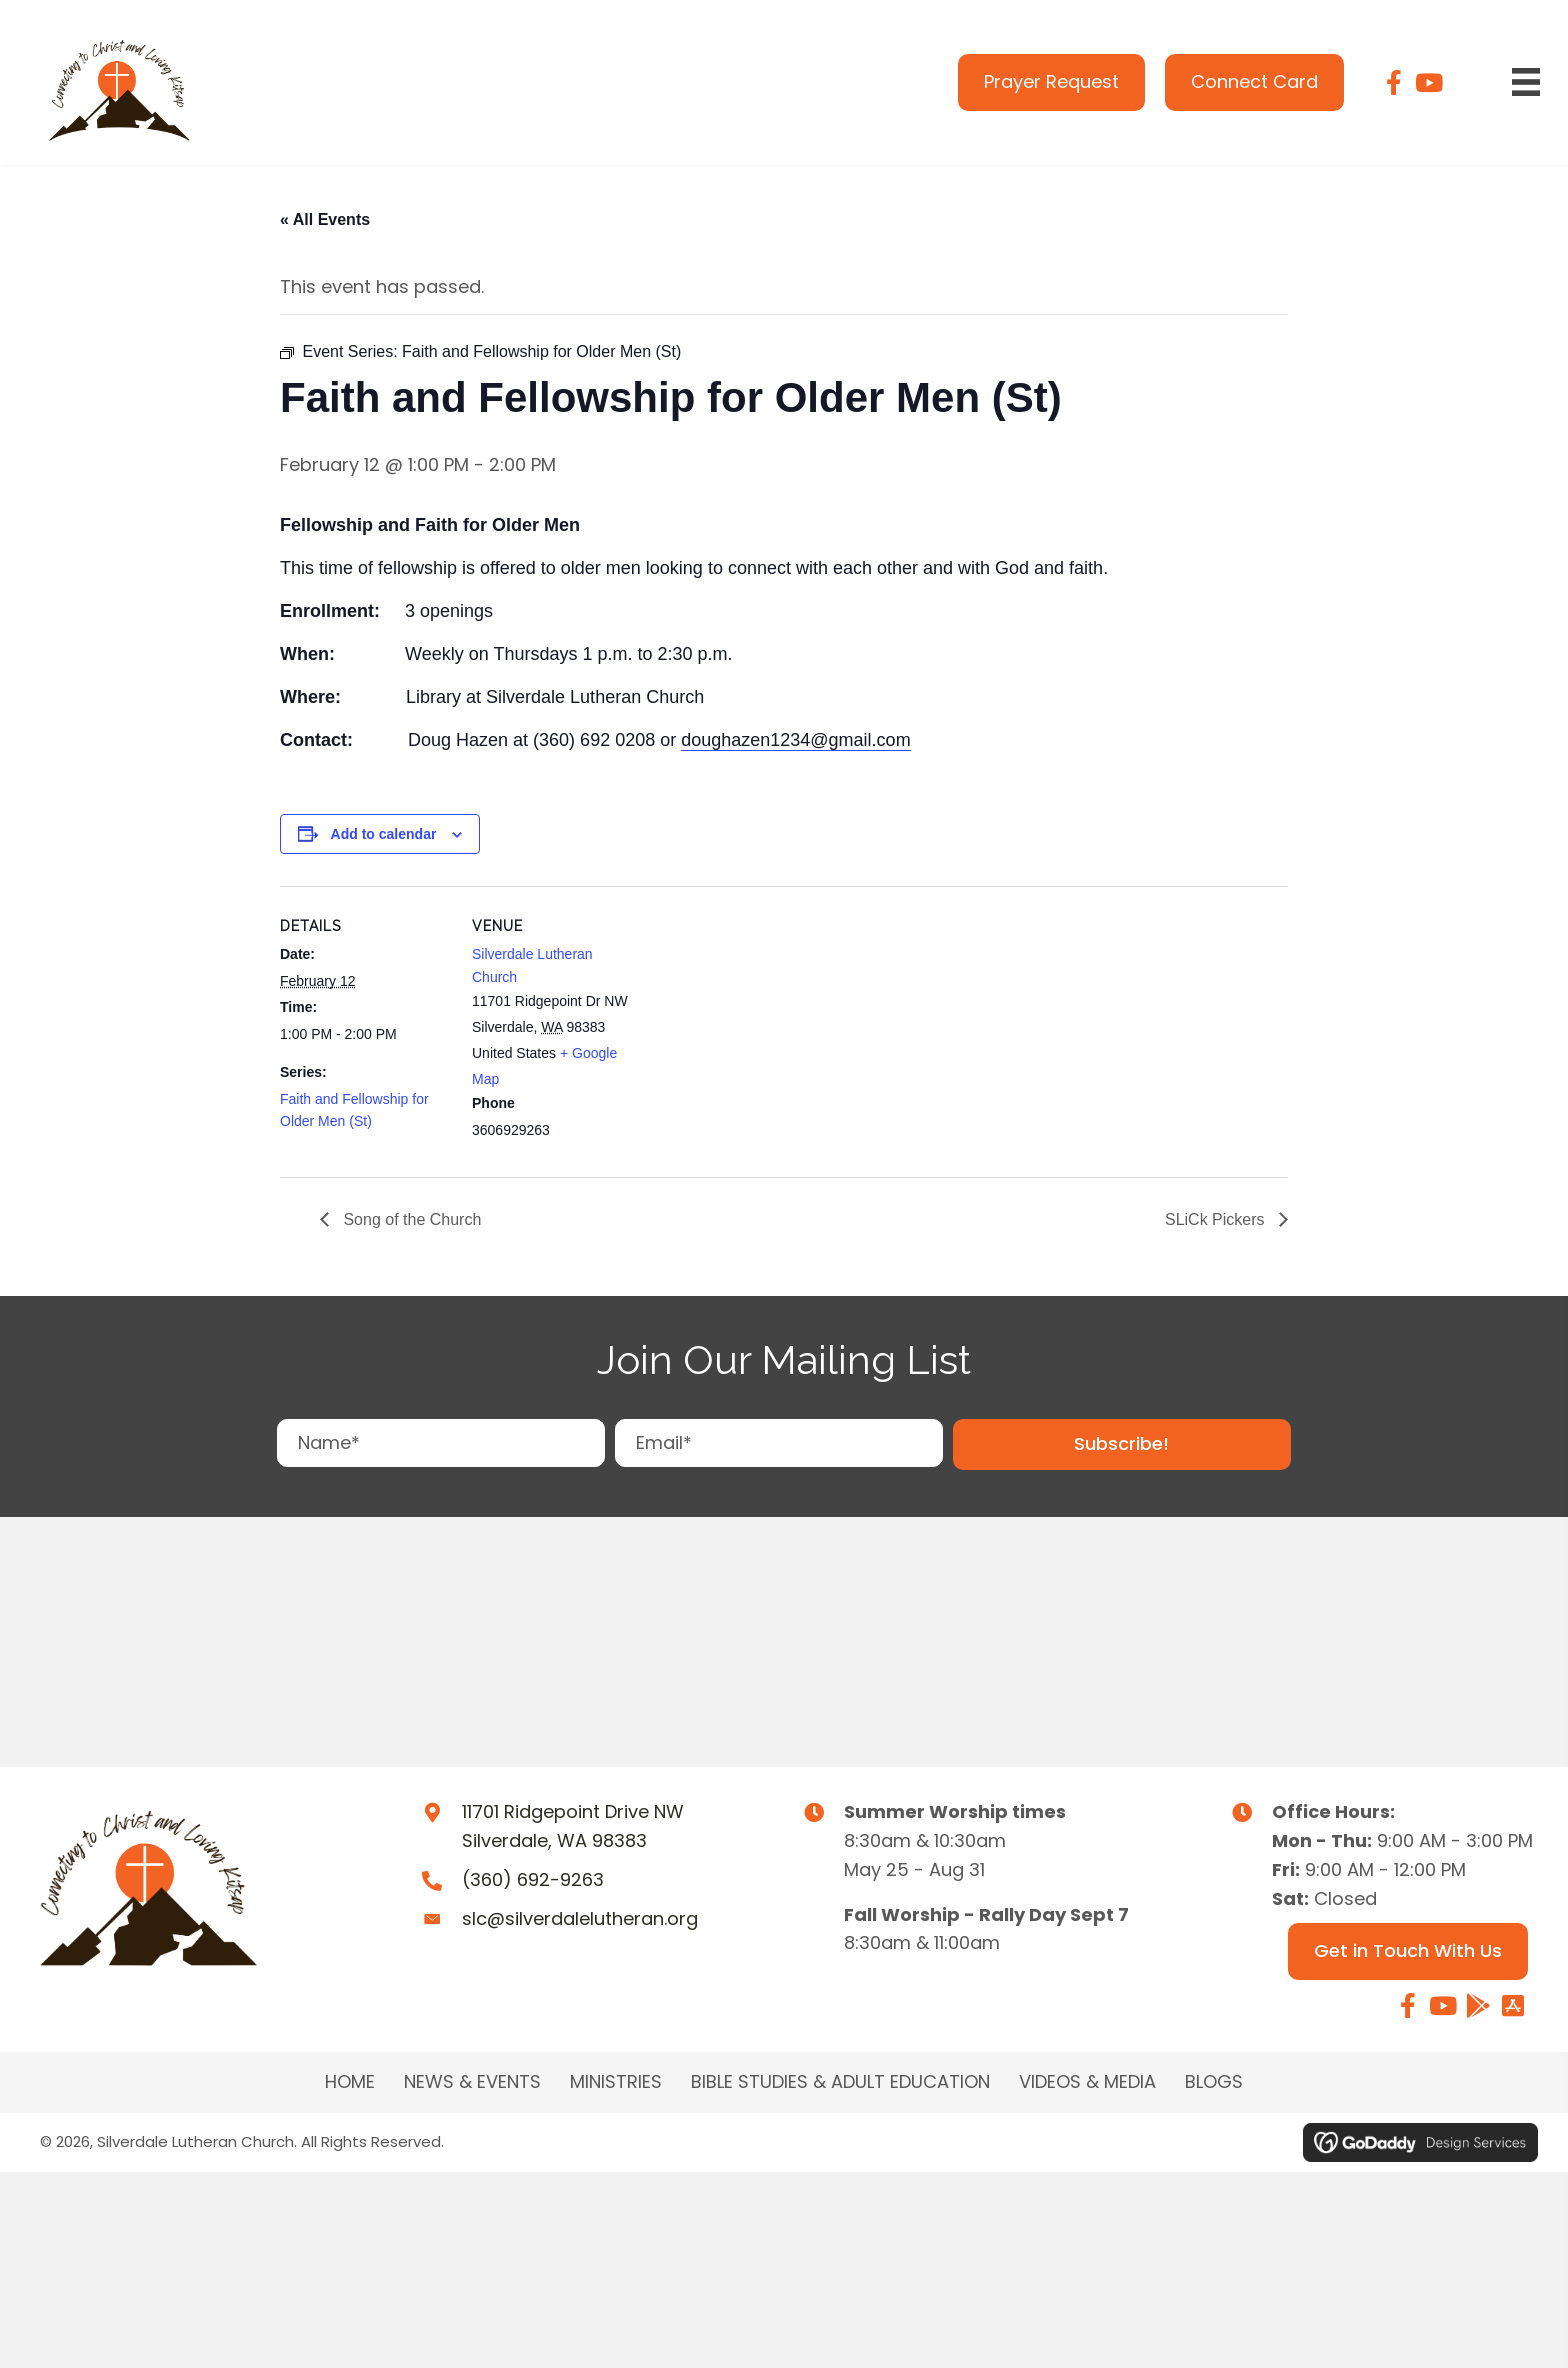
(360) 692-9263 (533, 1879)
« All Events (325, 219)
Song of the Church (410, 1219)
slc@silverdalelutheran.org (580, 1918)
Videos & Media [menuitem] (1087, 2082)
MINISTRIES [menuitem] (616, 2082)
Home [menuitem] (350, 2082)
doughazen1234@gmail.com (795, 740)
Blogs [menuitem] (1214, 2082)
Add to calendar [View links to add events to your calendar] (384, 834)
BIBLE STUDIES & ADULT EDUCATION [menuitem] (840, 2082)
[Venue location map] (769, 1024)
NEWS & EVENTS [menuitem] (472, 2082)
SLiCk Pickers (1217, 1219)
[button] (1122, 1444)
